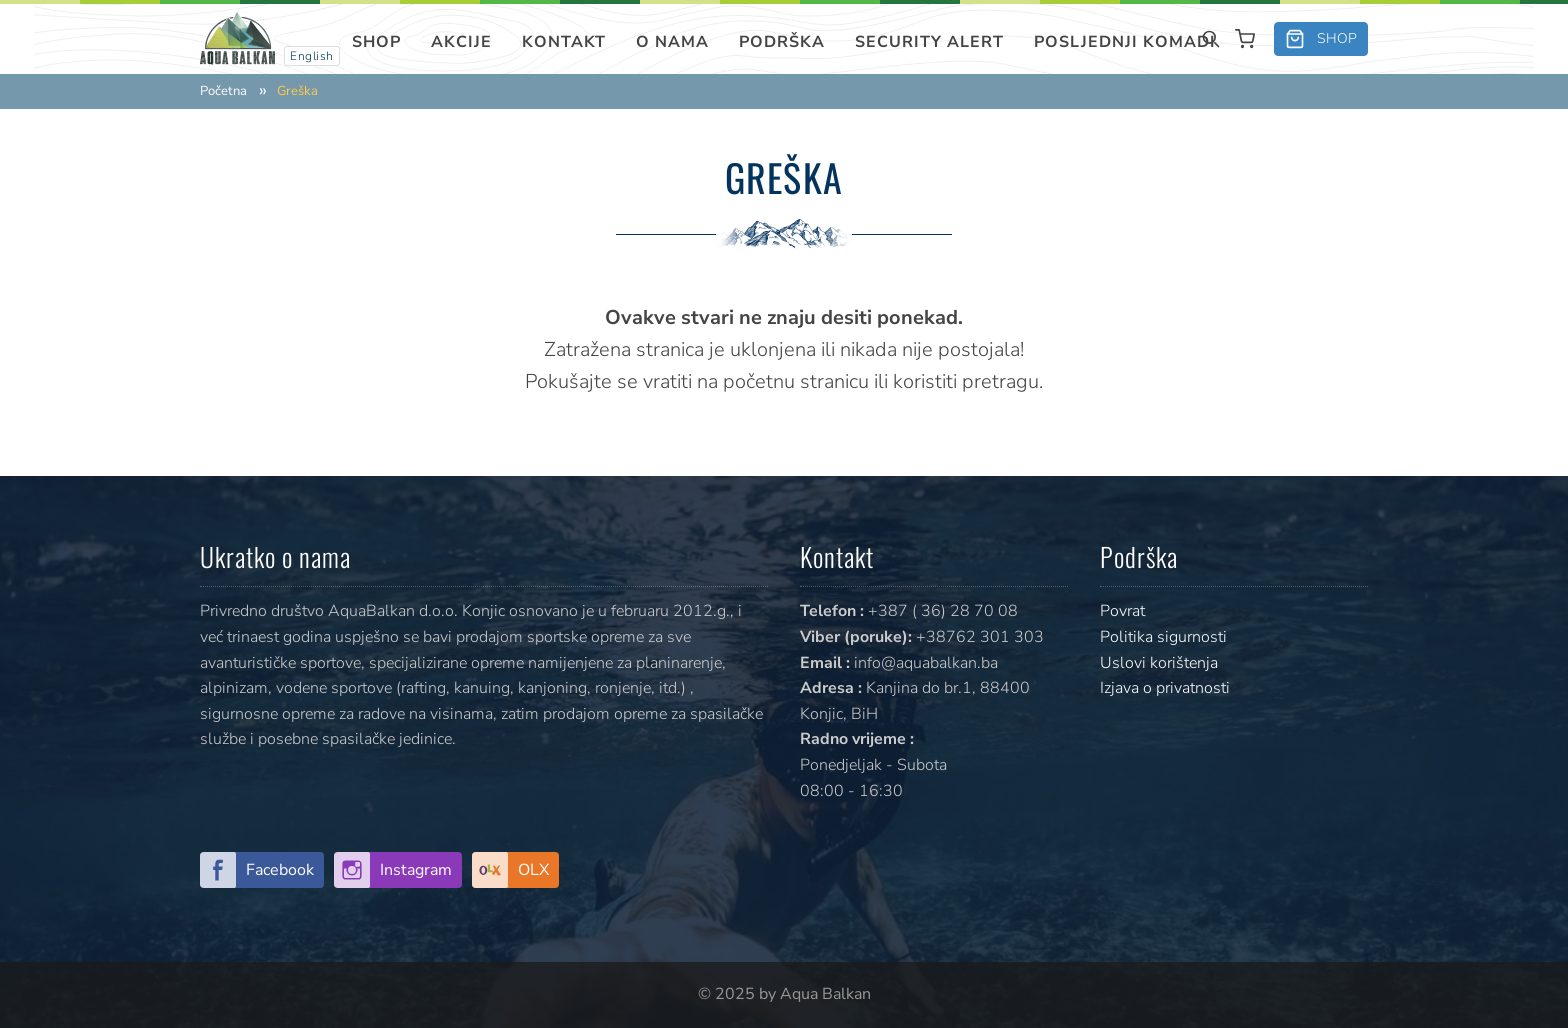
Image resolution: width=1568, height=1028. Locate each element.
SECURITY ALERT (929, 42)
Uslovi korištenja (1159, 663)
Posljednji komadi (1125, 42)
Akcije (461, 42)
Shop (376, 42)
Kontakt (564, 42)
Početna (223, 91)
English (312, 56)
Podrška (782, 42)
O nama (672, 42)
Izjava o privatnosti (1165, 688)
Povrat (1122, 611)
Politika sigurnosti (1163, 637)
